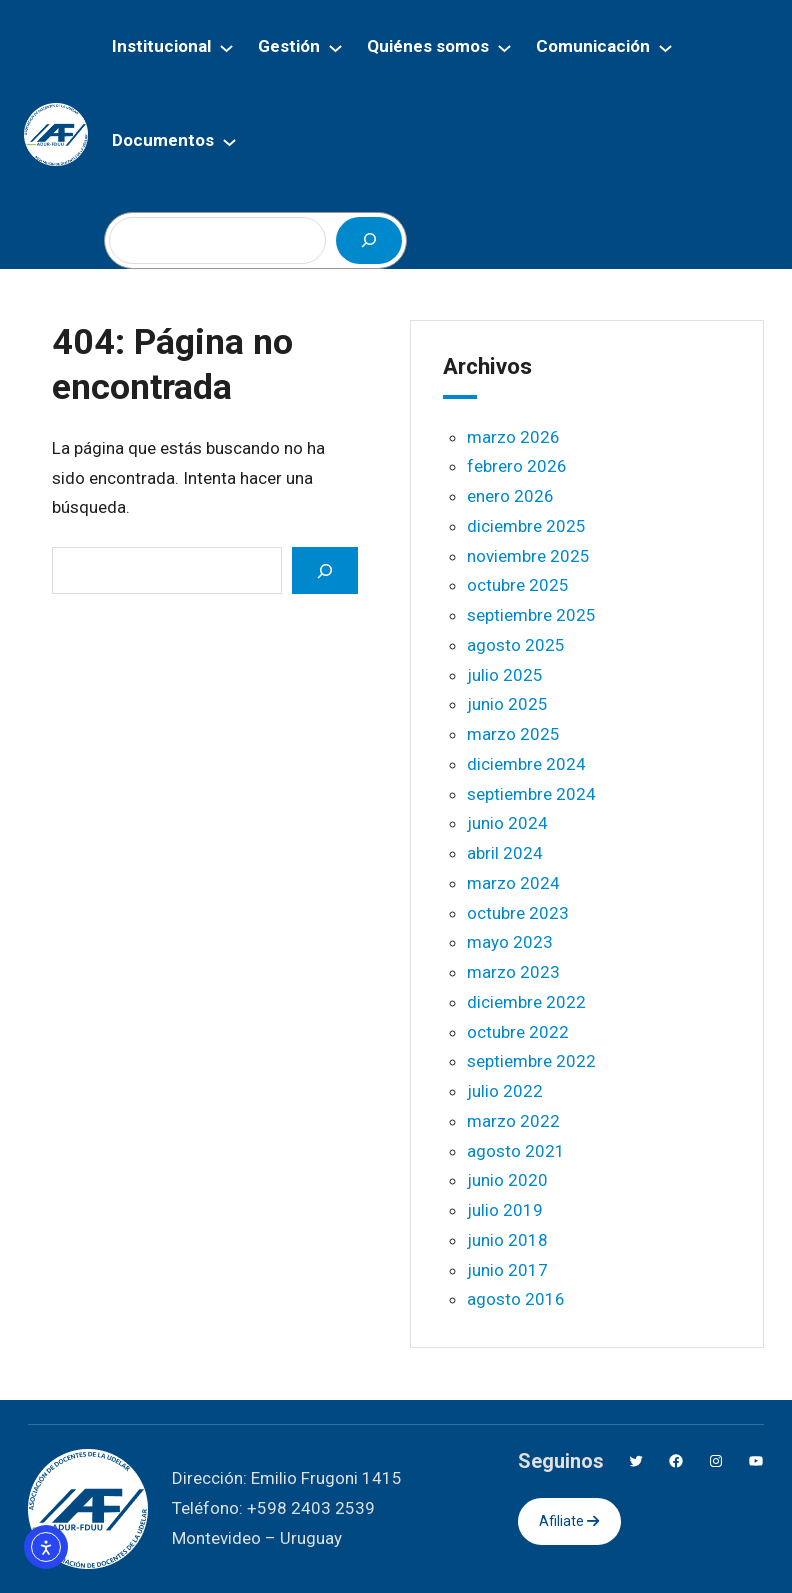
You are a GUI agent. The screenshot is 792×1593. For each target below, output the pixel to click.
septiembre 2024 (531, 794)
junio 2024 (507, 823)
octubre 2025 (518, 585)
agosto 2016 (516, 1299)
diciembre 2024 (526, 764)
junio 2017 (507, 1270)
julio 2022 (505, 1091)
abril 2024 (505, 853)
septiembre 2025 (531, 615)
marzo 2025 (513, 734)
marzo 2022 (513, 1121)
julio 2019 (505, 1210)
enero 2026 (510, 496)
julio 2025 (505, 675)
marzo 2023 (513, 972)
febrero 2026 (517, 466)
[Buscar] (369, 240)
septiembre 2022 (531, 1061)
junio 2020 (507, 1180)
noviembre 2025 (528, 556)
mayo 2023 (510, 942)
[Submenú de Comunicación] (665, 47)
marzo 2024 (513, 883)
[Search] (325, 570)
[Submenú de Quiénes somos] (504, 47)
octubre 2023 (518, 913)
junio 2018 (507, 1240)
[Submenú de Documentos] (229, 141)
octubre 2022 (518, 1032)
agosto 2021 (516, 1151)
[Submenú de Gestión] (335, 47)
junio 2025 (507, 704)
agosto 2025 (516, 645)
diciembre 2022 (526, 1002)
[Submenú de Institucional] (226, 47)
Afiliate (569, 1521)
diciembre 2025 (526, 526)
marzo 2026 (513, 437)
